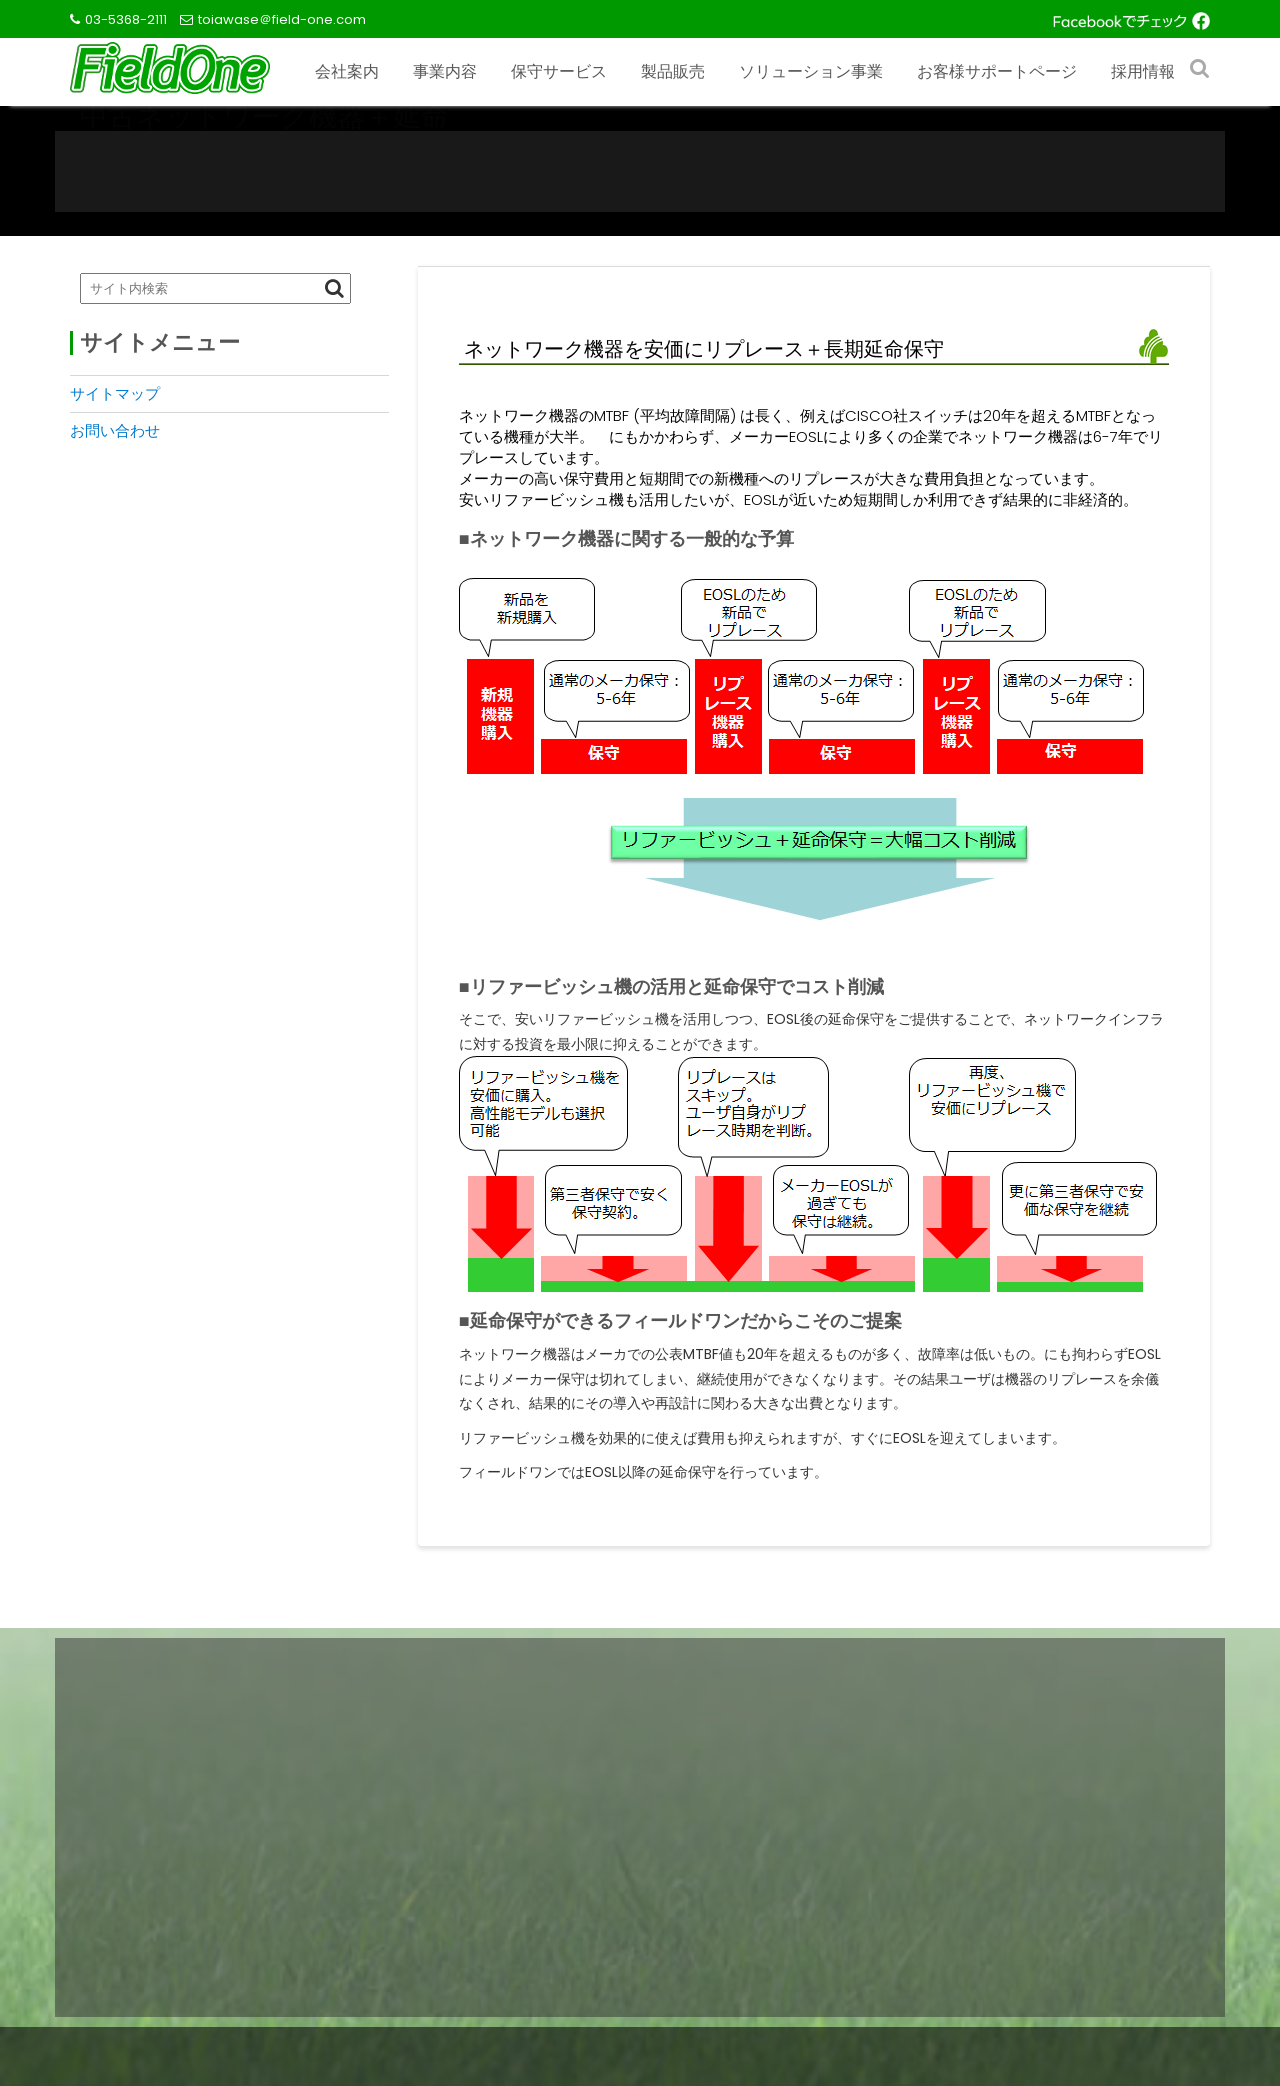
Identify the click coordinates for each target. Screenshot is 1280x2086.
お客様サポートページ (997, 71)
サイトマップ (115, 393)
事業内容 (445, 71)
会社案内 (347, 71)
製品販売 (673, 71)
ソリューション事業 (811, 71)
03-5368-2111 (126, 19)
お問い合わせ (115, 430)
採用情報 (1143, 71)
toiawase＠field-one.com (282, 19)
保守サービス (559, 71)
